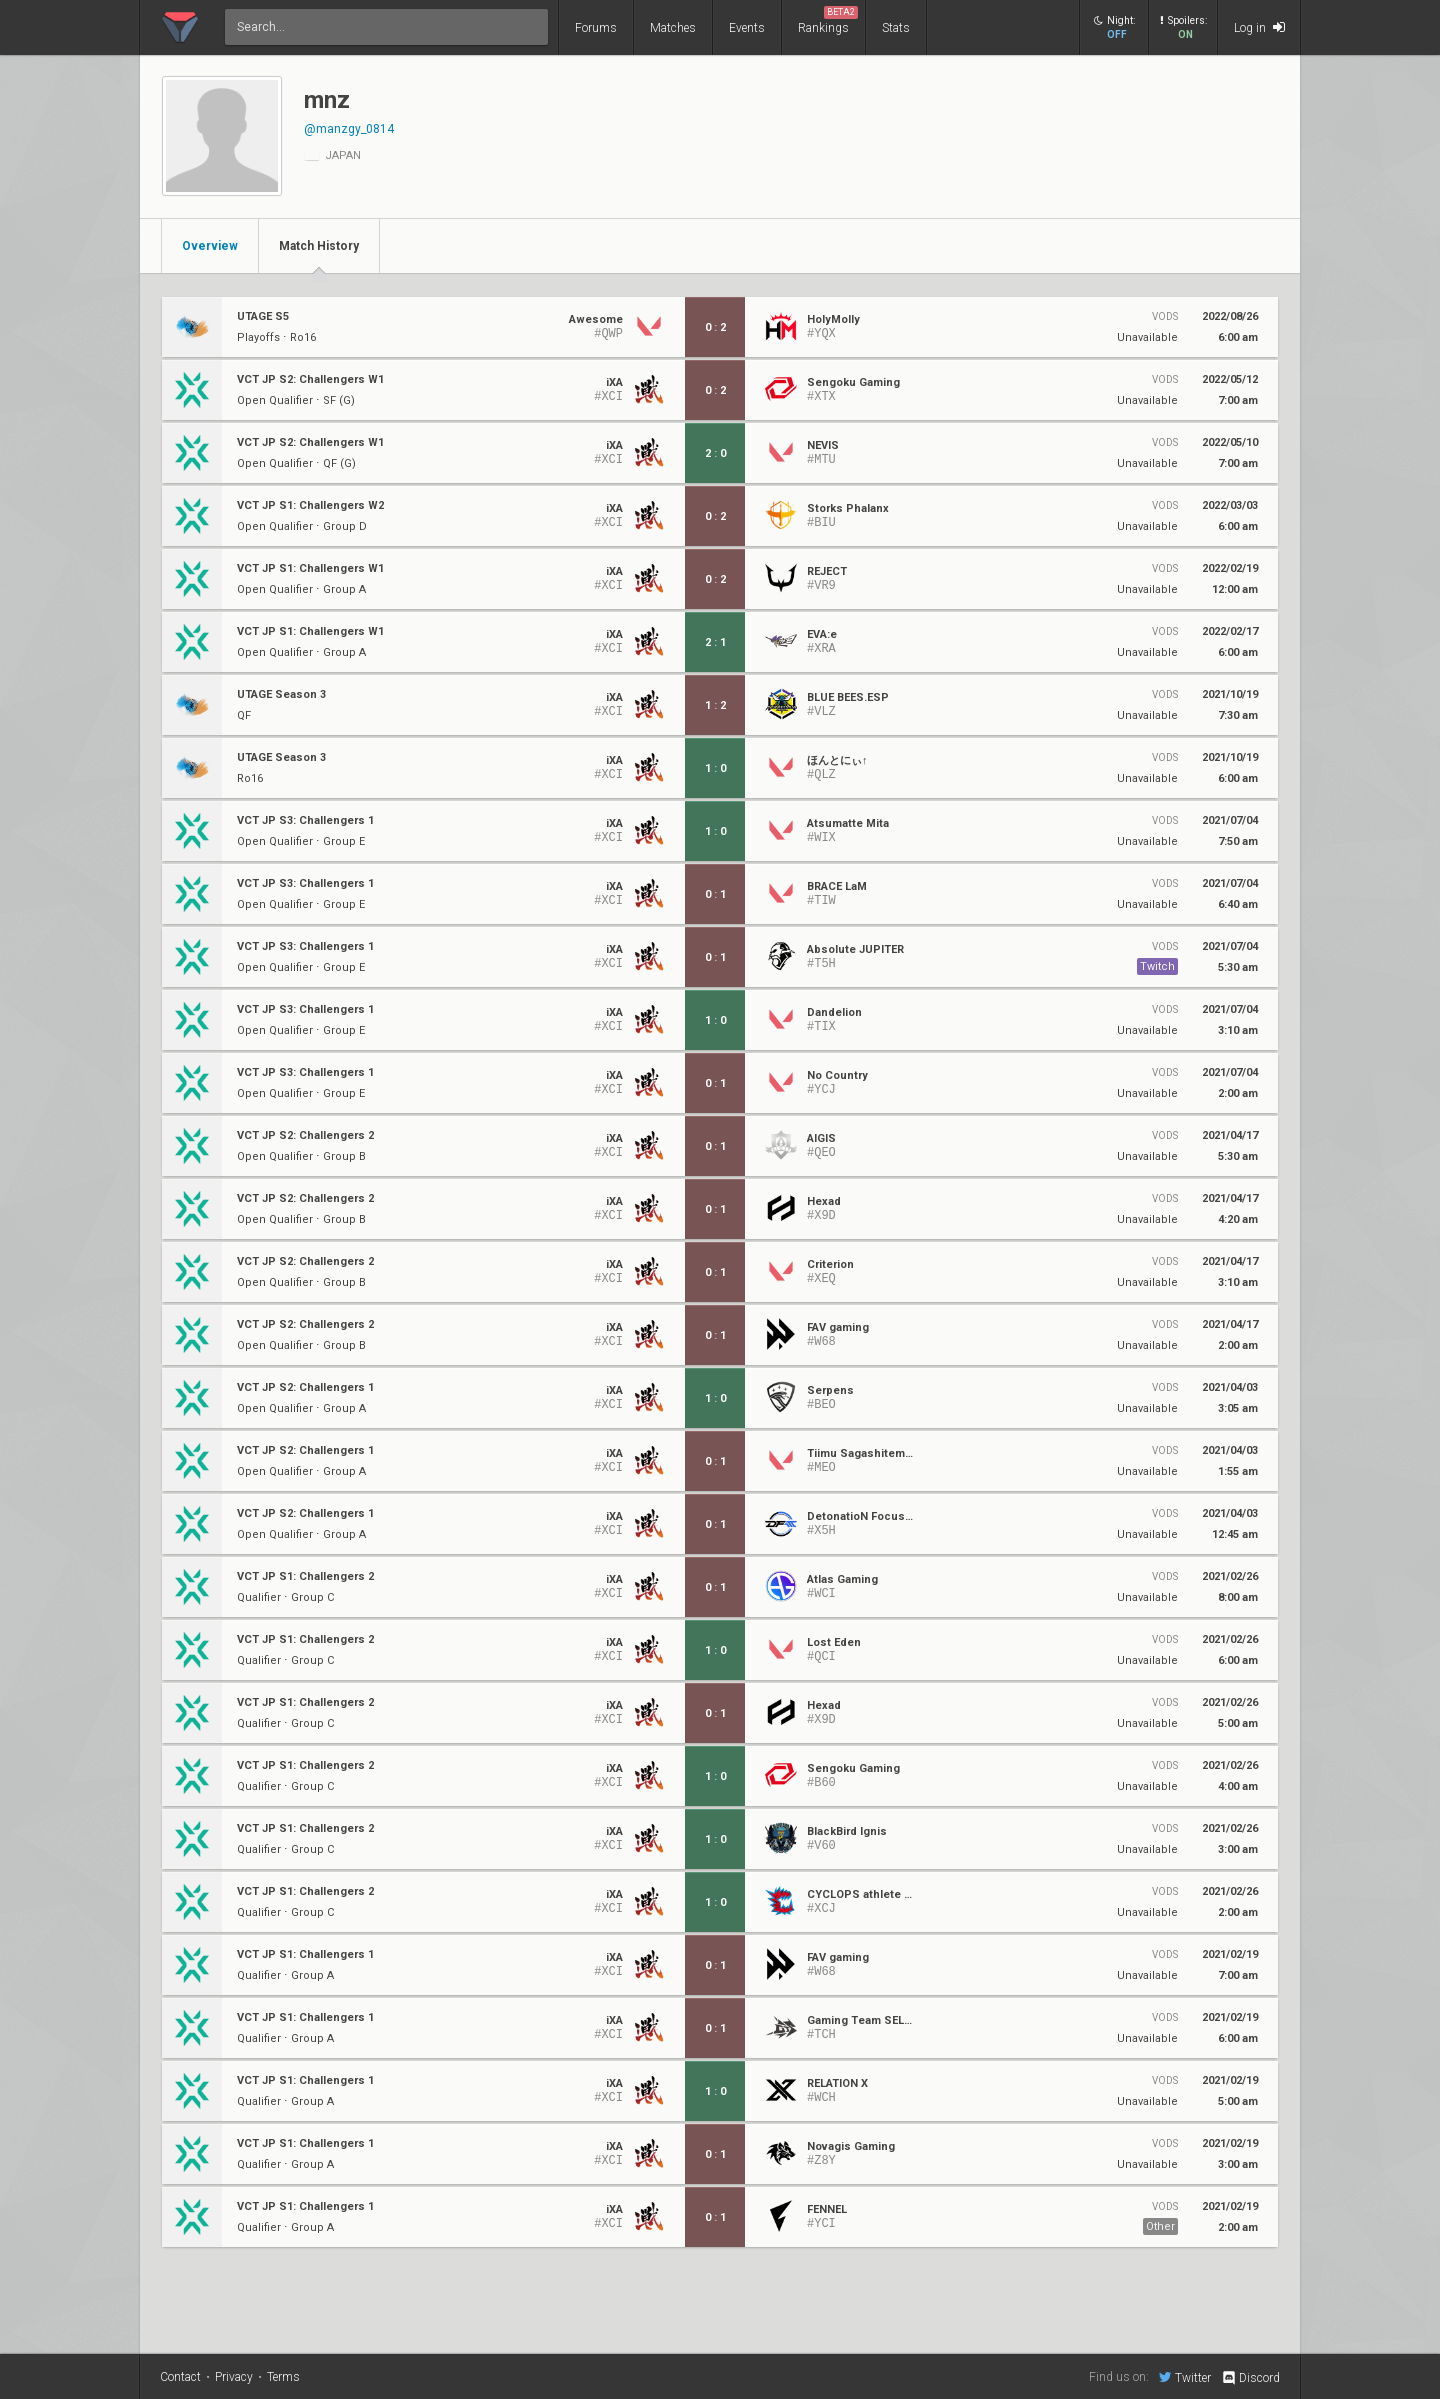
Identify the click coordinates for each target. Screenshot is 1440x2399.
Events (747, 28)
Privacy (234, 2377)
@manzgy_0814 (349, 129)
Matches (673, 28)
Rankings (828, 20)
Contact (180, 2377)
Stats (896, 28)
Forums (596, 28)
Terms (283, 2377)
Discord (1250, 2378)
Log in (1259, 27)
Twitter (1185, 2377)
